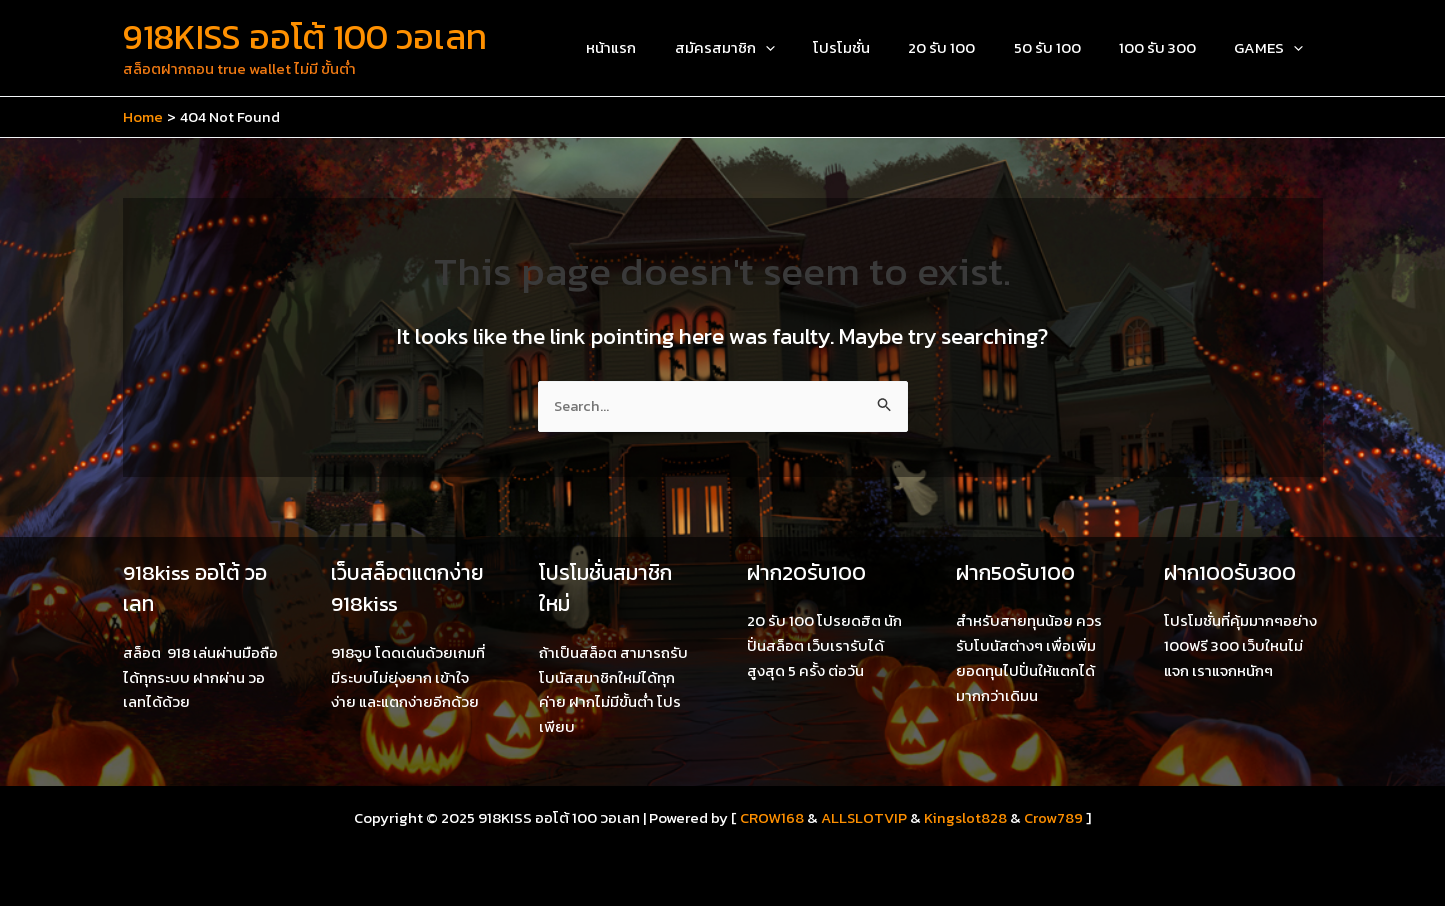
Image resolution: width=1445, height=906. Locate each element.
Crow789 (1055, 817)
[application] (811, 48)
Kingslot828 (967, 817)
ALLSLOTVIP (864, 817)
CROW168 (771, 817)
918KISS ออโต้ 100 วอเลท (305, 36)
